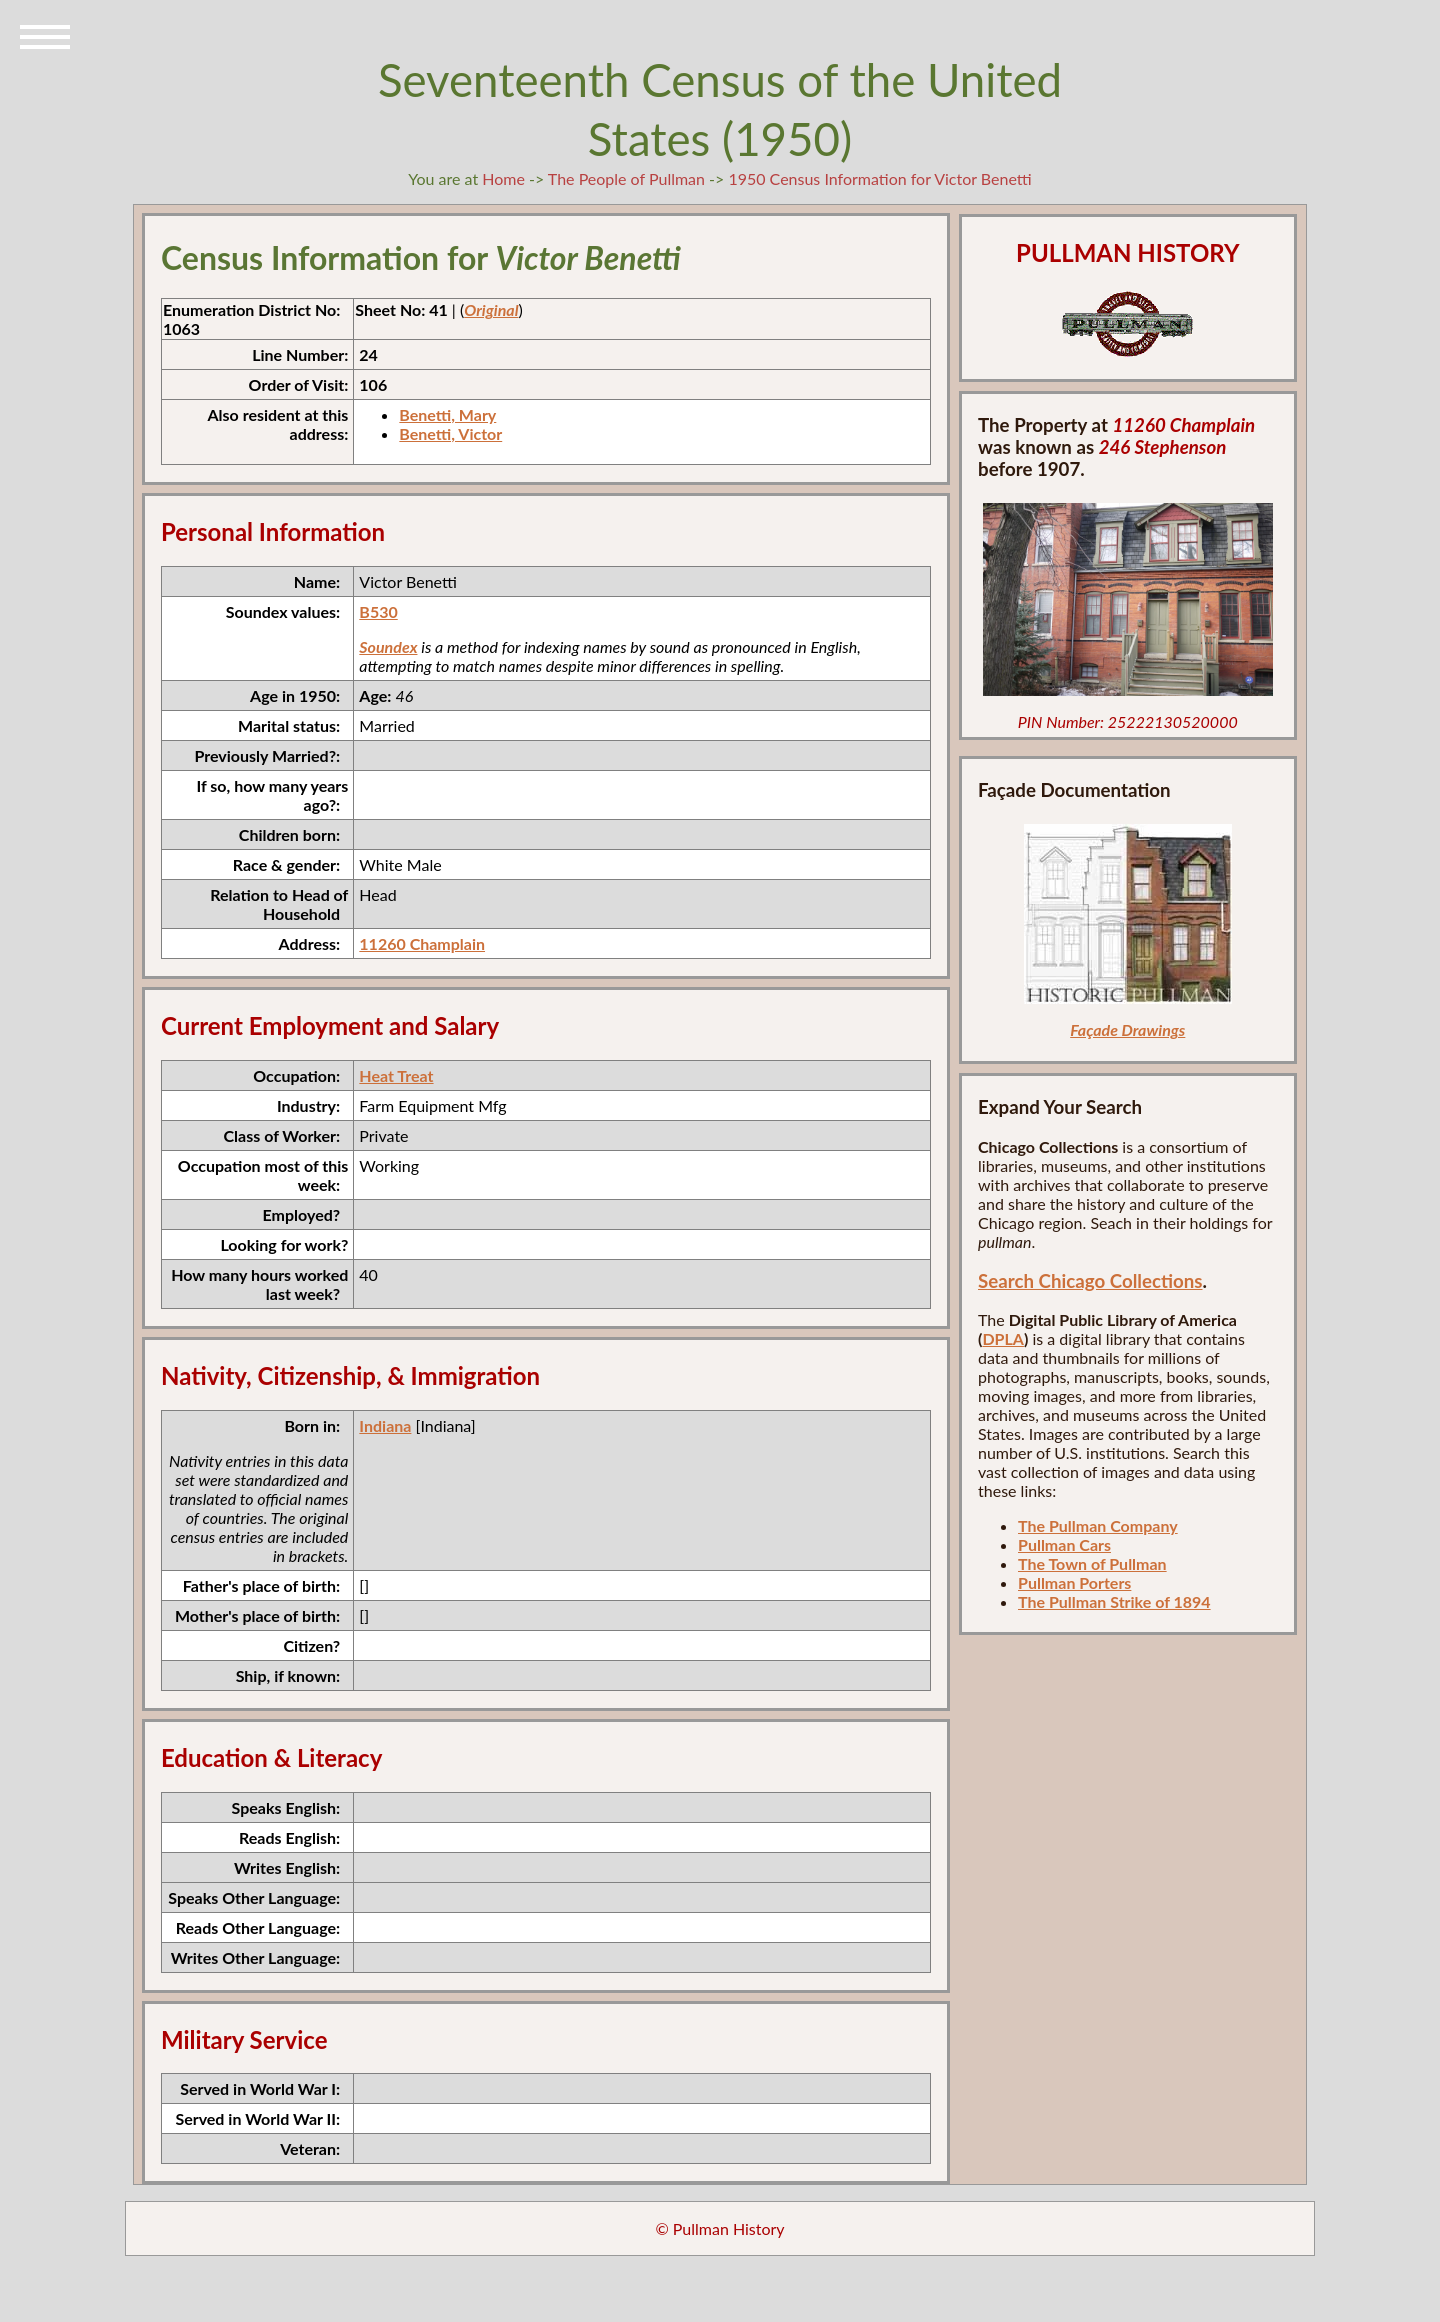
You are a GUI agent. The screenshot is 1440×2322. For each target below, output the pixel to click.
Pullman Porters (1074, 1582)
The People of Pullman (626, 178)
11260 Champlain (422, 943)
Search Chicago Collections (1090, 1281)
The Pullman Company (1098, 1525)
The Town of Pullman (1092, 1563)
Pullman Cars (1064, 1544)
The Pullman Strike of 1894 (1114, 1601)
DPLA (1003, 1338)
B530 (378, 611)
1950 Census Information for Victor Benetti (879, 178)
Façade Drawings (1127, 1029)
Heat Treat (396, 1075)
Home (503, 178)
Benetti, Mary (447, 414)
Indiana (385, 1425)
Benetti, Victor (450, 433)
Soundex (388, 646)
